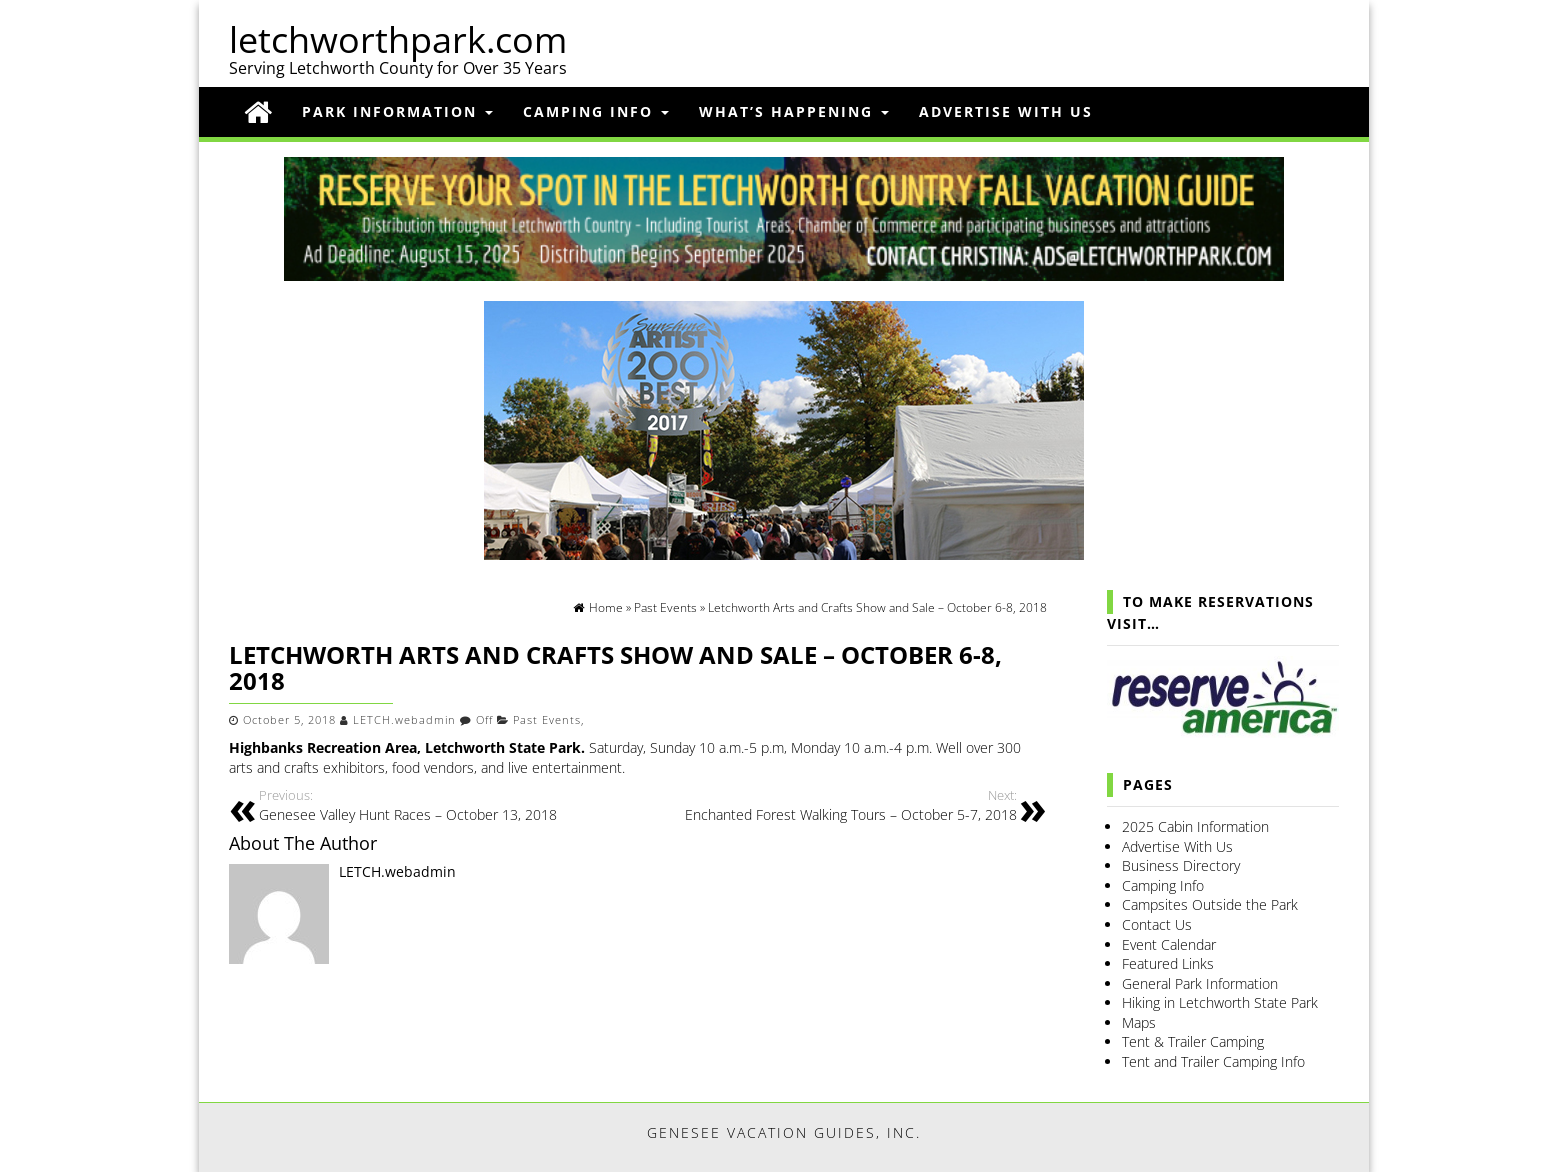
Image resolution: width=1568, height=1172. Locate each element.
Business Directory (1181, 865)
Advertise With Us (1006, 111)
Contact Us (1157, 924)
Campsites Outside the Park (1210, 904)
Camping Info (596, 111)
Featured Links (1168, 963)
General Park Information (1200, 983)
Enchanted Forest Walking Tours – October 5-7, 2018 (835, 805)
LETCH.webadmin (404, 720)
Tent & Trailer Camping (1193, 1041)
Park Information (397, 111)
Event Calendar (1169, 944)
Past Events (547, 720)
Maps (1139, 1022)
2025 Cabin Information (1195, 826)
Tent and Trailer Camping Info (1213, 1061)
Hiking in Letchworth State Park (1220, 1002)
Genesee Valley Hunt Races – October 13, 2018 (441, 805)
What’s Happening (794, 111)
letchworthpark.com (398, 39)
